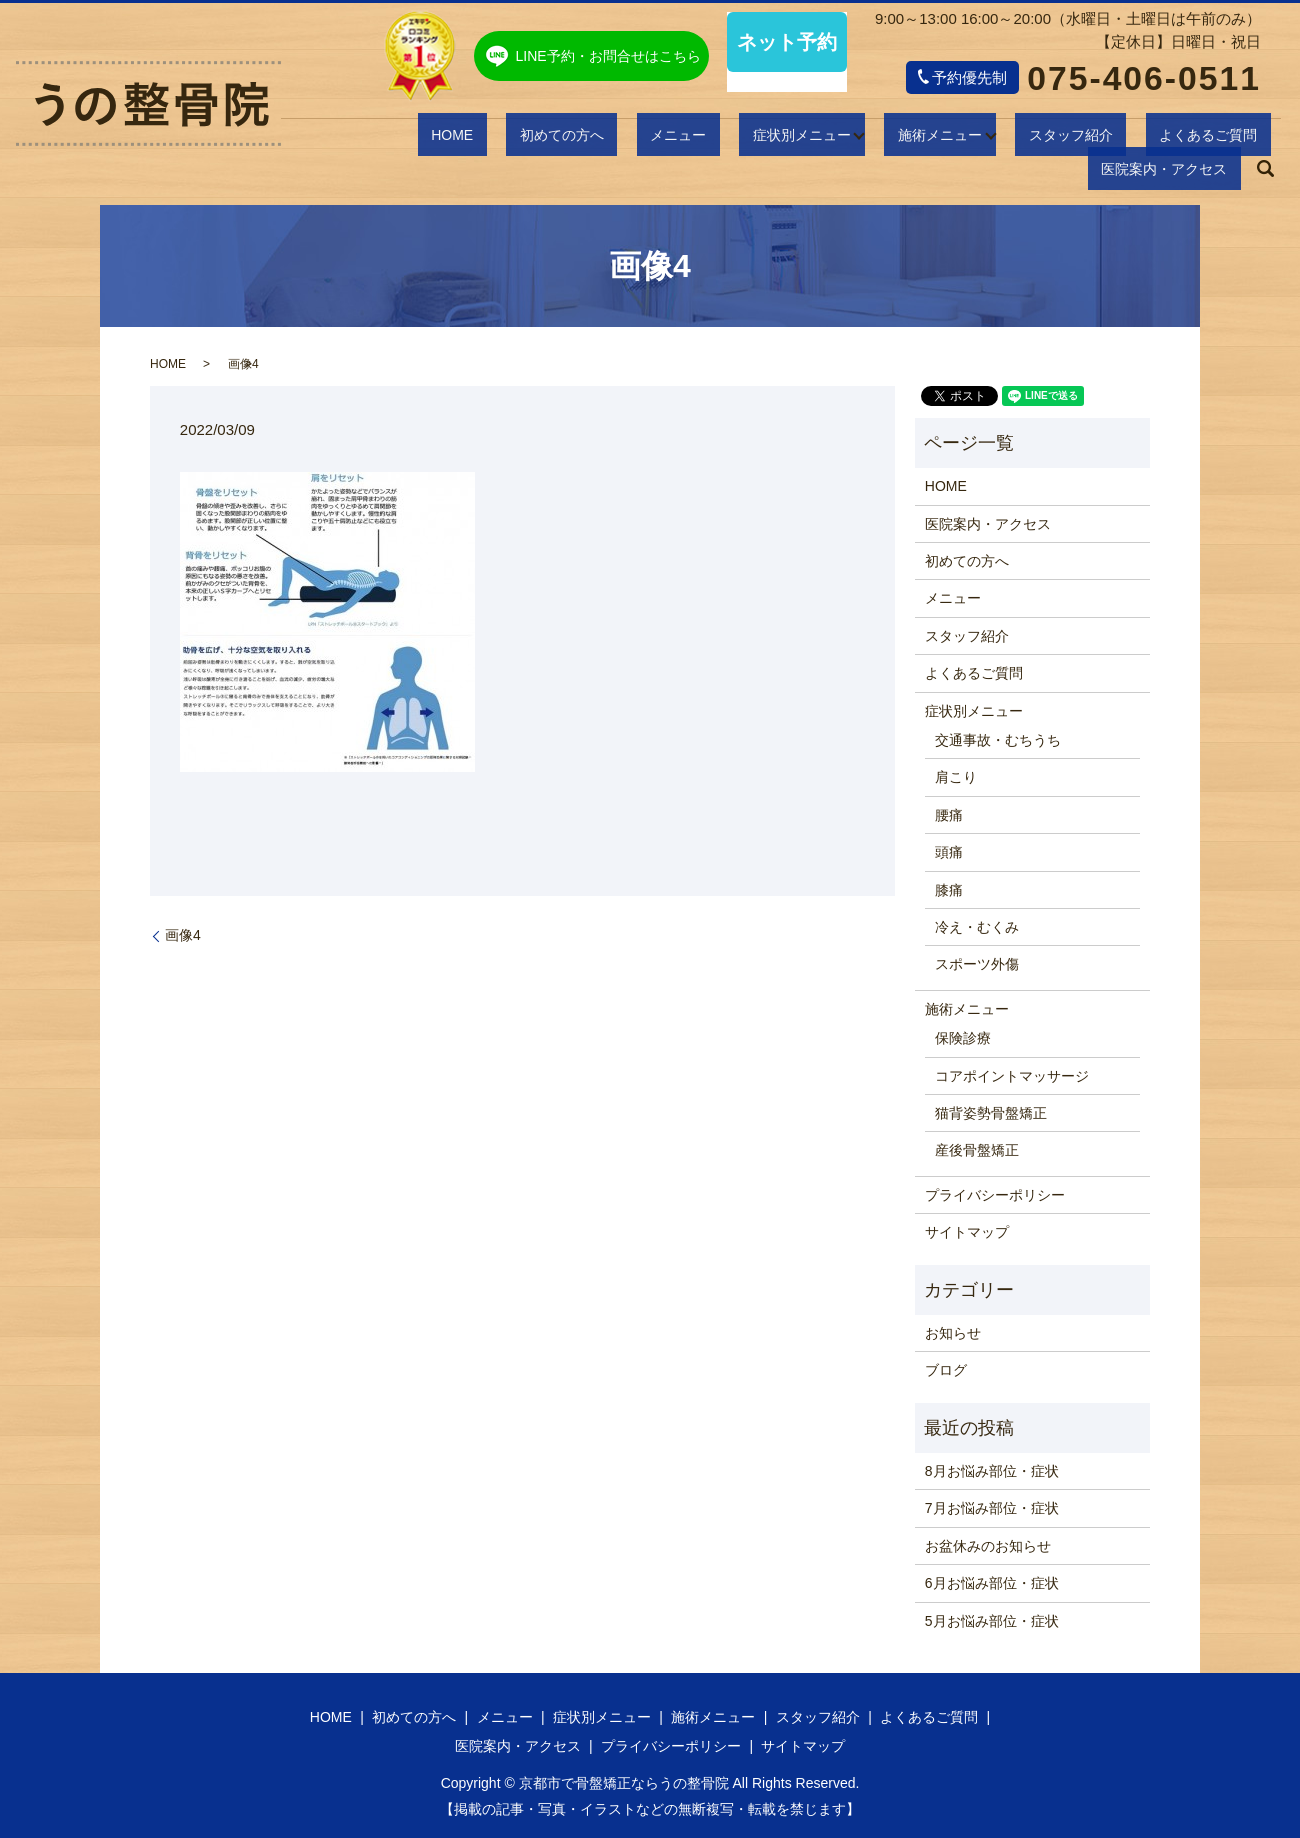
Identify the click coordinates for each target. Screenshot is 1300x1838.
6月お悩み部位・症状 (992, 1583)
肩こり (956, 777)
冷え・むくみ (977, 927)
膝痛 (949, 890)
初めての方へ (463, 137)
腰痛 (949, 815)
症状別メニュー (659, 137)
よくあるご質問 (1033, 137)
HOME (376, 137)
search (1266, 138)
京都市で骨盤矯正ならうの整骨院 (624, 1783)
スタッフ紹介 (917, 137)
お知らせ (953, 1333)
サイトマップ (967, 1232)
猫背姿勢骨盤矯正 (991, 1113)
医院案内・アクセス (1173, 137)
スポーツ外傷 (977, 964)
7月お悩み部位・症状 (992, 1508)
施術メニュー (792, 137)
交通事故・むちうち (998, 740)
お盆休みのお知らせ (988, 1546)
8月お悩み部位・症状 (992, 1471)
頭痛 (949, 852)
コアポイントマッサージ (1012, 1076)
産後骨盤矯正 (977, 1150)
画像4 (183, 935)
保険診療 (963, 1038)
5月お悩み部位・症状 (992, 1621)
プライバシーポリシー (995, 1195)
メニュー (558, 137)
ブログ (946, 1370)
